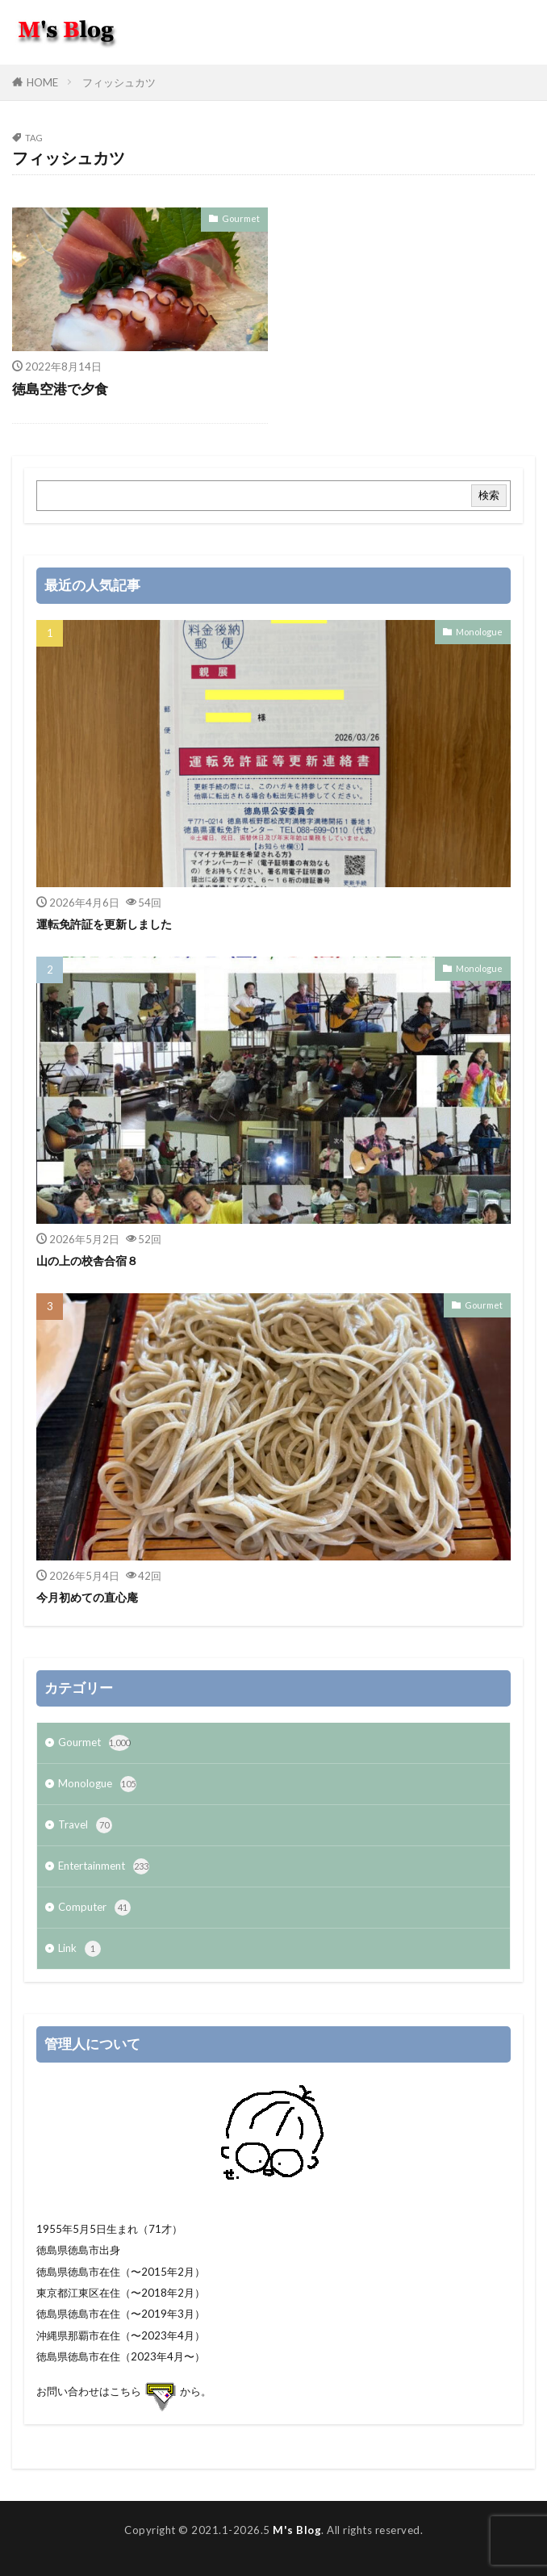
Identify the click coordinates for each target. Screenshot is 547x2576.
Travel (85, 1825)
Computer (94, 1908)
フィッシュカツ (119, 82)
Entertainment (103, 1866)
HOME (42, 82)
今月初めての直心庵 (87, 1597)
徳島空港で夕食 (60, 389)
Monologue (479, 631)
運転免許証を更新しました (104, 924)
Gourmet (241, 218)
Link (79, 1949)
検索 (488, 494)
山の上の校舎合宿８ (87, 1260)
